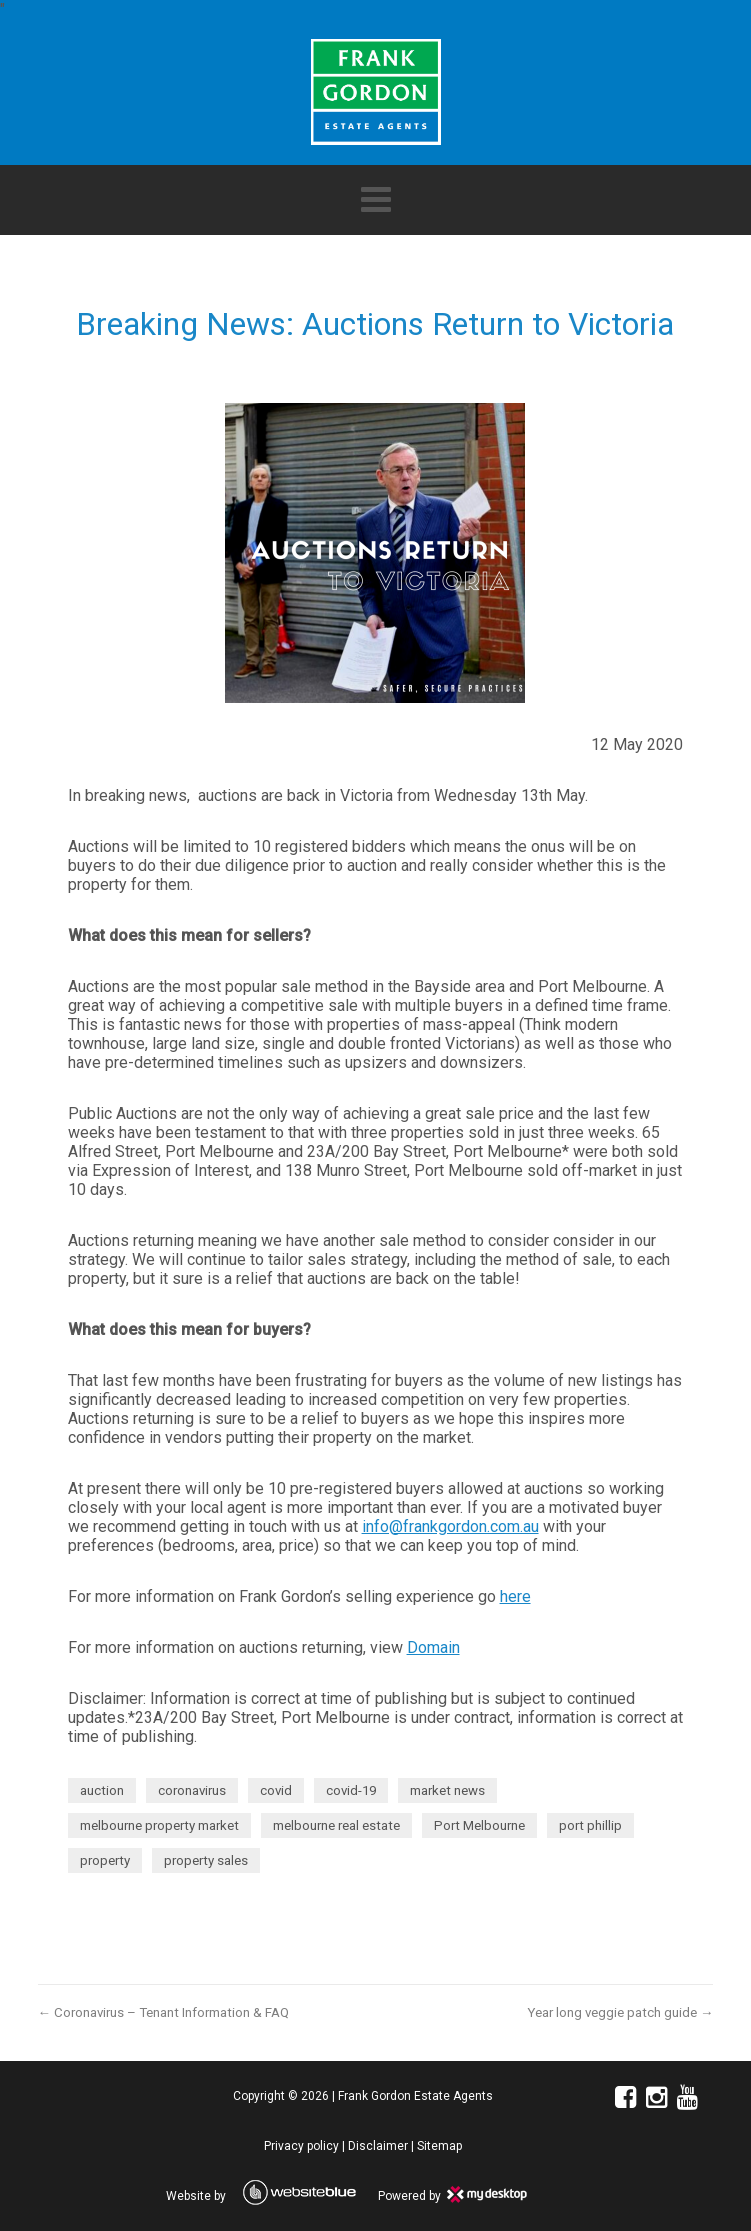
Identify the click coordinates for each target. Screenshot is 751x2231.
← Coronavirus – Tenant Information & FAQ (163, 2012)
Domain (433, 1647)
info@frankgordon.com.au (450, 1526)
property (105, 1860)
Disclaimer (378, 2146)
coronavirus (192, 1790)
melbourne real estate (336, 1825)
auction (102, 1790)
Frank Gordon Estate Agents (415, 2096)
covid (276, 1790)
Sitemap (439, 2146)
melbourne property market (159, 1825)
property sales (206, 1860)
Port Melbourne (479, 1825)
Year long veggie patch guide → (620, 2012)
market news (447, 1790)
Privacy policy (301, 2146)
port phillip (590, 1825)
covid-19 (351, 1790)
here (515, 1596)
